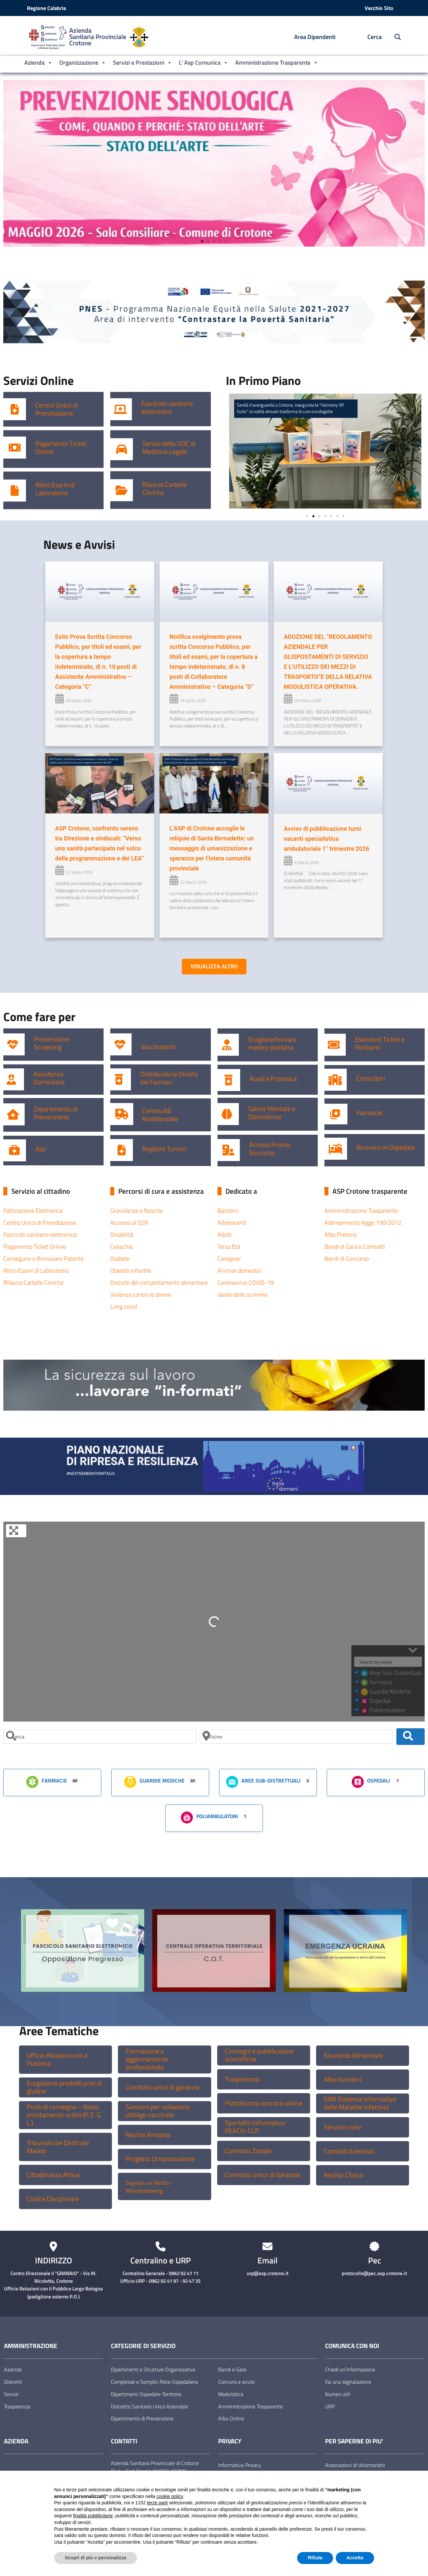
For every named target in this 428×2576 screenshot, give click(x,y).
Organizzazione (82, 62)
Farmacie (369, 1113)
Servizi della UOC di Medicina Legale (169, 448)
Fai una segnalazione (348, 2382)
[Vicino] (296, 1737)
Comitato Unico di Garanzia (262, 2175)
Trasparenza (242, 2079)
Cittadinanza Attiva (53, 2175)
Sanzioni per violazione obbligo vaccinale (158, 2111)
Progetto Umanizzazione (160, 2159)
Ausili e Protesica (273, 1079)
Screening (48, 1047)
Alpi (40, 1149)
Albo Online (231, 2418)
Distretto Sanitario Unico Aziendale (149, 2406)
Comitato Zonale (248, 2151)
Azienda (38, 62)
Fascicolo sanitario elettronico (167, 408)
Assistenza (48, 1074)
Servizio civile (342, 2127)
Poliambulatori (209, 1817)
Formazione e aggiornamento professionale (147, 2059)
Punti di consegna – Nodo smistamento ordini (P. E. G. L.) (64, 2115)
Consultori (370, 1078)
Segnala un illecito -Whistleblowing (149, 2187)
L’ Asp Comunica (203, 62)
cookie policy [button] (170, 2496)
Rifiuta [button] (315, 2557)
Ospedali (370, 1781)
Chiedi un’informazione (350, 2369)
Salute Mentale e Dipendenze (271, 1113)
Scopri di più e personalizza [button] (95, 2557)
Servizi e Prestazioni (142, 62)
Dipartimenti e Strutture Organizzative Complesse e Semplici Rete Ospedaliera (154, 2375)
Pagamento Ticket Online (60, 448)
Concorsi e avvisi (236, 2382)
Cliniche (153, 493)
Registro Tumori (164, 1149)
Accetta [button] (354, 2557)
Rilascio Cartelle (164, 485)
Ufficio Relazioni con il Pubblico (57, 2059)
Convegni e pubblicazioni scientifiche (259, 2055)
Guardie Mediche (154, 1781)
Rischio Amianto (148, 2135)
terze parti (157, 2502)
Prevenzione (51, 1039)
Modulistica (230, 2394)
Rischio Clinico (343, 2175)
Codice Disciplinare (53, 2199)
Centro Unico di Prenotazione (56, 409)
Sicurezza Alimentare (353, 2055)
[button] (11, 163)
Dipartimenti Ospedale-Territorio (146, 2394)
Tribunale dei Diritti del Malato (58, 2147)
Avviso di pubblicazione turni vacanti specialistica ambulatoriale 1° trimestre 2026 (326, 838)
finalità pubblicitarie (93, 2515)
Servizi (11, 2394)
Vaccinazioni (158, 1047)
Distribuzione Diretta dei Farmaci (169, 1078)
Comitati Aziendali (349, 2151)
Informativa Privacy (239, 2465)
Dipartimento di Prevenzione (56, 1113)
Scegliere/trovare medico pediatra (272, 1043)
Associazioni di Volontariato (355, 2465)
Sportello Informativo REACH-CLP (255, 2127)
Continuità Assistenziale (160, 1115)
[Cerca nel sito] (394, 37)
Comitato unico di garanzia (163, 2087)
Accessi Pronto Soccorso (270, 1149)
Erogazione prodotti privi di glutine (64, 2087)
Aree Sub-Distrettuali (263, 1781)
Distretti (13, 2382)
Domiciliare (49, 1082)
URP (330, 2406)
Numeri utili (337, 2394)
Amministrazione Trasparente (276, 62)
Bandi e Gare (232, 2369)
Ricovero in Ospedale (385, 1147)
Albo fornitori (342, 2079)
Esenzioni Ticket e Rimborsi (380, 1043)
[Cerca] (100, 1737)
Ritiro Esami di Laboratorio (55, 489)
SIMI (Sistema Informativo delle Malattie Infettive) (360, 2103)
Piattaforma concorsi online (263, 2103)
